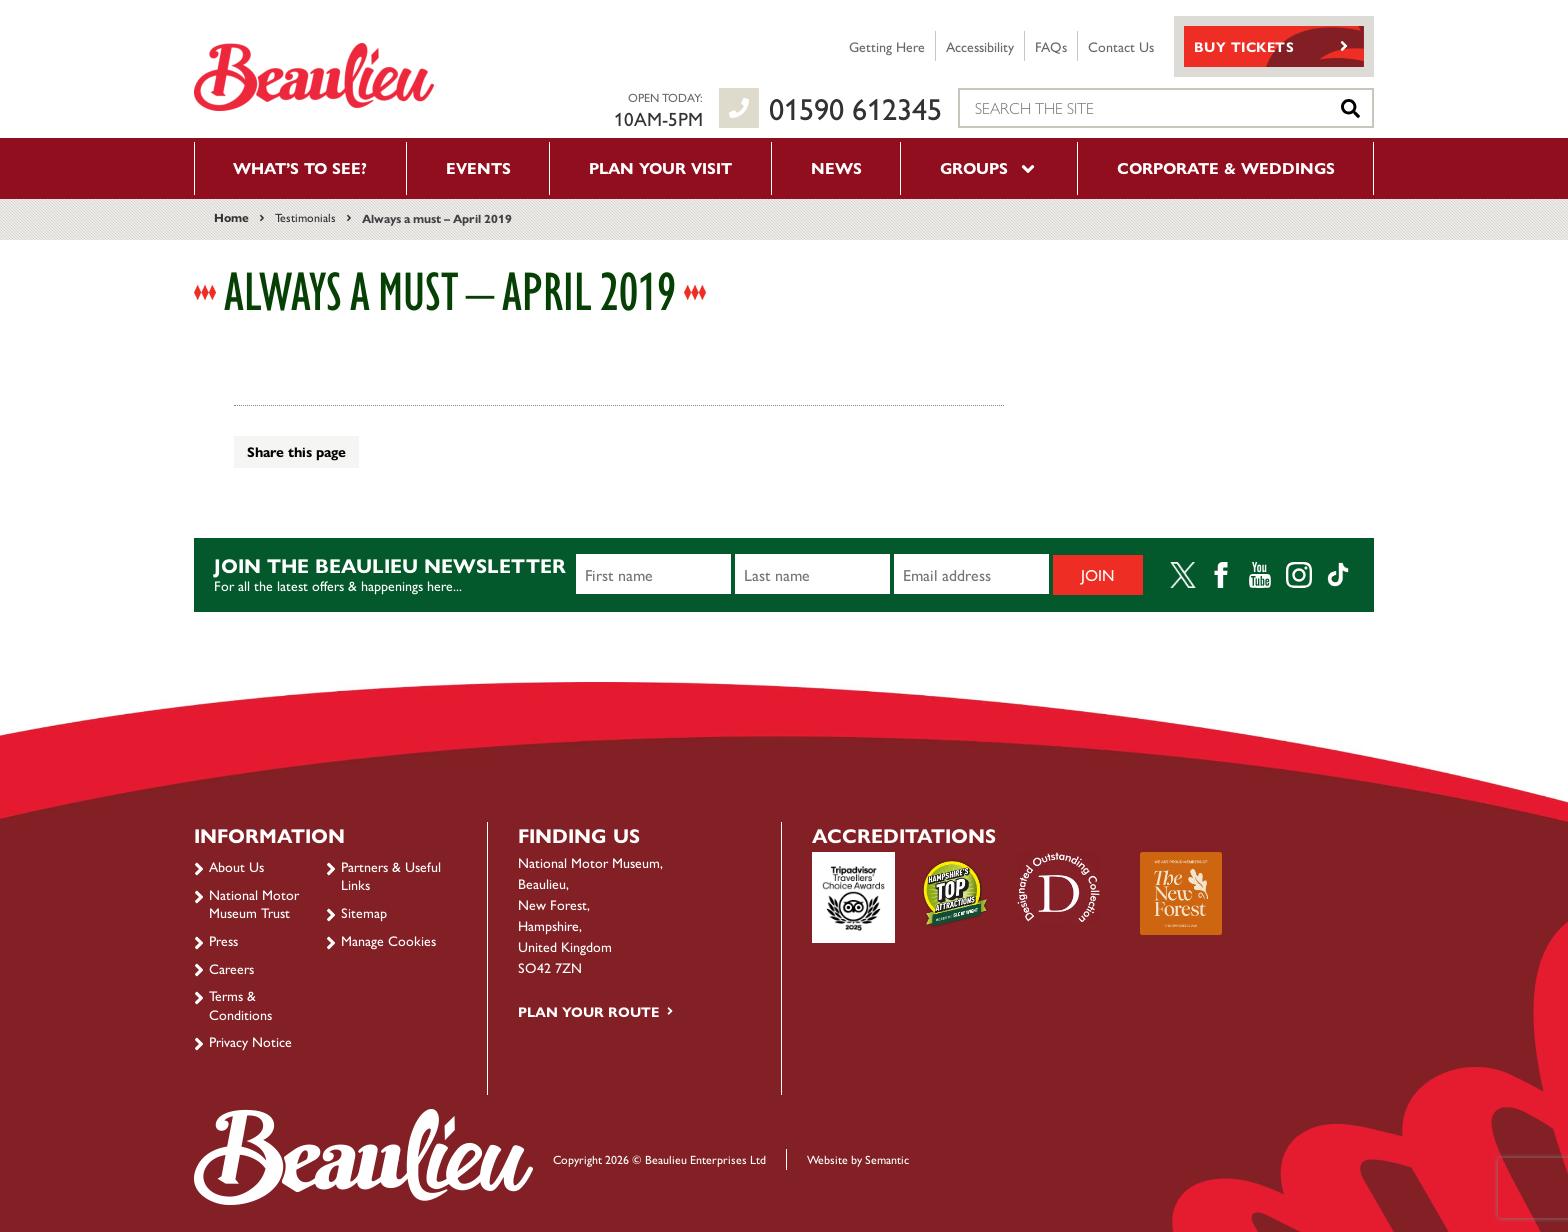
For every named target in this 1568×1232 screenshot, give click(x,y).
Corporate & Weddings (1226, 167)
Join (1098, 574)
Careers (231, 968)
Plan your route (588, 1011)
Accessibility (980, 46)
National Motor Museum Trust (254, 903)
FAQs (1051, 46)
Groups (989, 167)
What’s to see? (300, 167)
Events (478, 167)
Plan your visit (660, 167)
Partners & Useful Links (391, 875)
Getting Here (887, 46)
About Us (236, 866)
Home (231, 217)
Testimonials (305, 217)
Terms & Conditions (240, 1004)
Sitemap (364, 912)
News (836, 167)
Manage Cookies (388, 940)
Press (223, 940)
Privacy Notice (250, 1041)
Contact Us (1121, 46)
